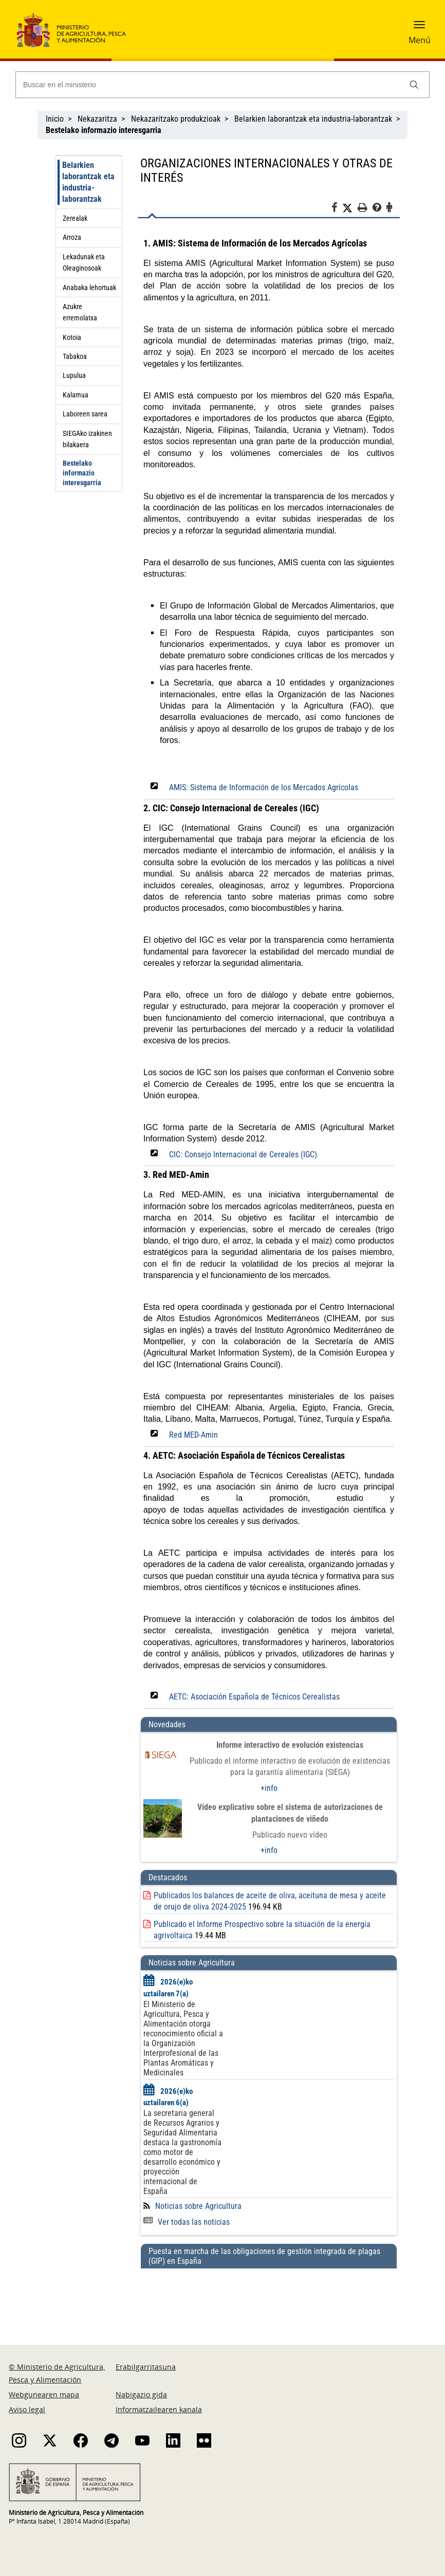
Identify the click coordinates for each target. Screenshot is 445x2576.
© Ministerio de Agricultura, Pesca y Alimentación (57, 2373)
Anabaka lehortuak (89, 287)
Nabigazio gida (141, 2394)
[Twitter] (350, 208)
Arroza (72, 237)
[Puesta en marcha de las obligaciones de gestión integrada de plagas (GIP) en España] (269, 2296)
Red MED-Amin (193, 1435)
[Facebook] (336, 209)
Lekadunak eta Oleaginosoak (84, 262)
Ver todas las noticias (186, 2222)
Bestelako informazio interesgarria (82, 473)
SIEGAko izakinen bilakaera (87, 439)
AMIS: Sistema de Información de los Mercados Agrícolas (263, 787)
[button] (419, 28)
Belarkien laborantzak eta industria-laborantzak (313, 119)
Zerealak (75, 218)
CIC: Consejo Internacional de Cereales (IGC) (243, 1154)
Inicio (55, 119)
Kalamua (75, 395)
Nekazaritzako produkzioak (175, 119)
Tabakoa (75, 356)
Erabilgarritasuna (146, 2367)
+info (269, 1788)
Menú (420, 40)
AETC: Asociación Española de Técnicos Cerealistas (254, 1697)
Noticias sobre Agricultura (198, 2206)
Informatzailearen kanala (159, 2409)
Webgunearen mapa (44, 2394)
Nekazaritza (97, 119)
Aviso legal (27, 2409)
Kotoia (72, 337)
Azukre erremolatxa (80, 312)
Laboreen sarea (85, 414)
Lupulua (74, 375)
